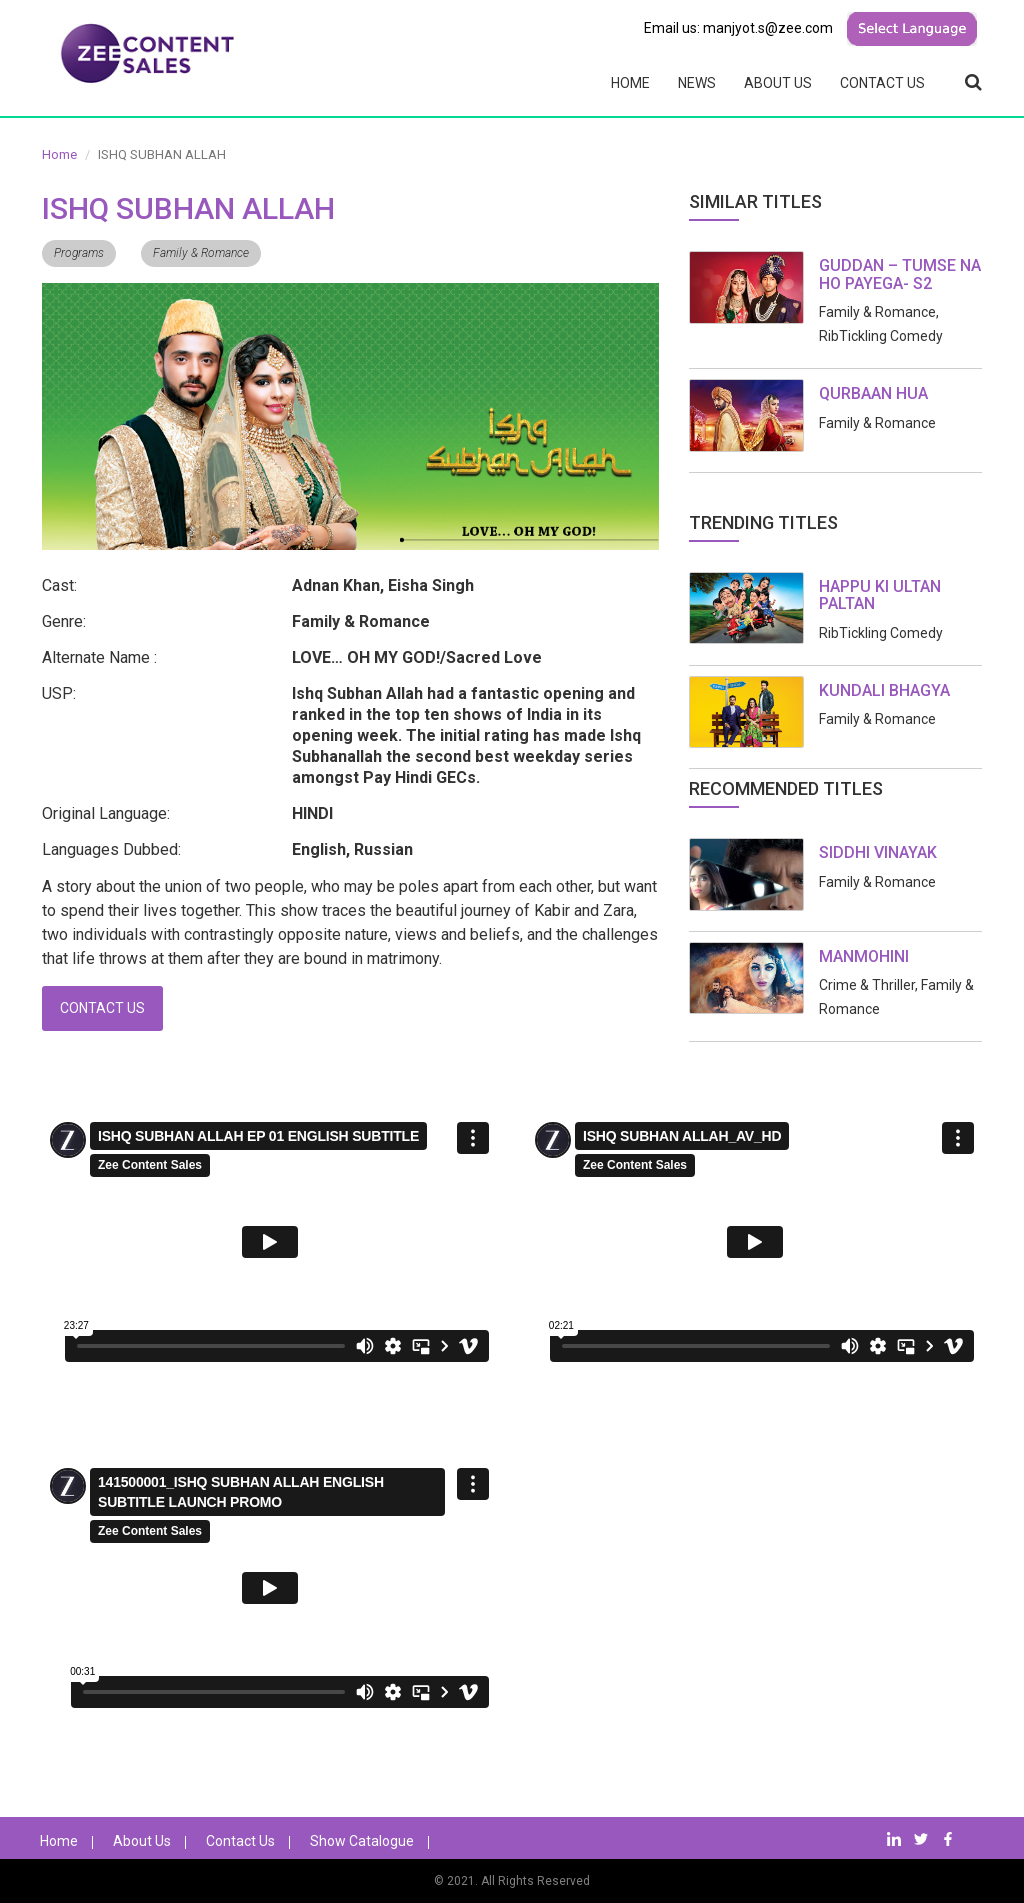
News (697, 83)
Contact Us (882, 83)
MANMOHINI (864, 956)
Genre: (64, 621)
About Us (778, 83)
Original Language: (106, 813)
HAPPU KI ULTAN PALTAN (880, 595)
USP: (59, 693)
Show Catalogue (362, 1841)
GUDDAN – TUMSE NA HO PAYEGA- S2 (900, 274)
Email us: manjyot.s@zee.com (738, 28)
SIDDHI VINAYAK (878, 852)
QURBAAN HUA (873, 393)
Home (630, 83)
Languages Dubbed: (111, 849)
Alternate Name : (99, 657)
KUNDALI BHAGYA (884, 690)
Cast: (59, 585)
